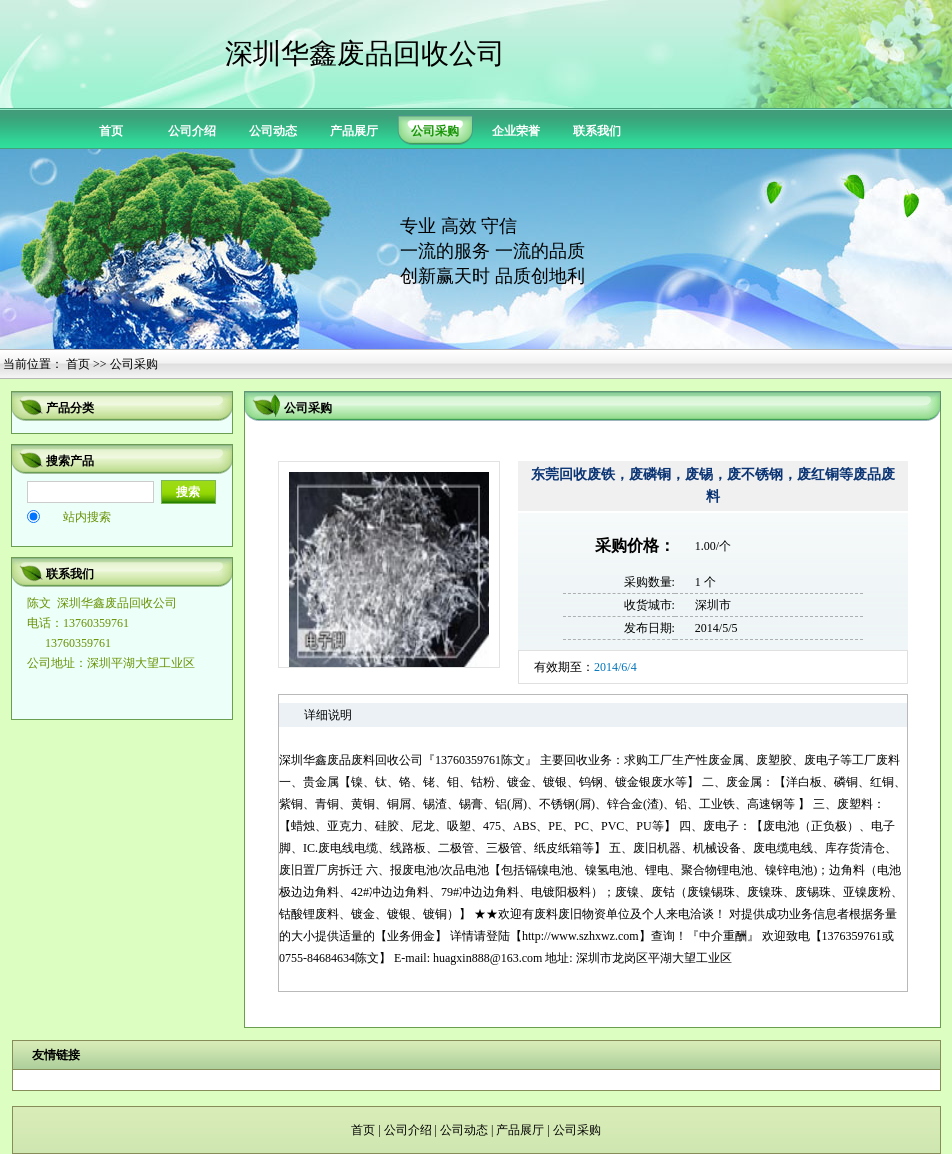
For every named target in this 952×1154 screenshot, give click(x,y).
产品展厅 (354, 131)
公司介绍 (192, 131)
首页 (111, 131)
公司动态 (273, 131)
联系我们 (597, 131)
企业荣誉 (516, 131)
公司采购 (577, 1130)
